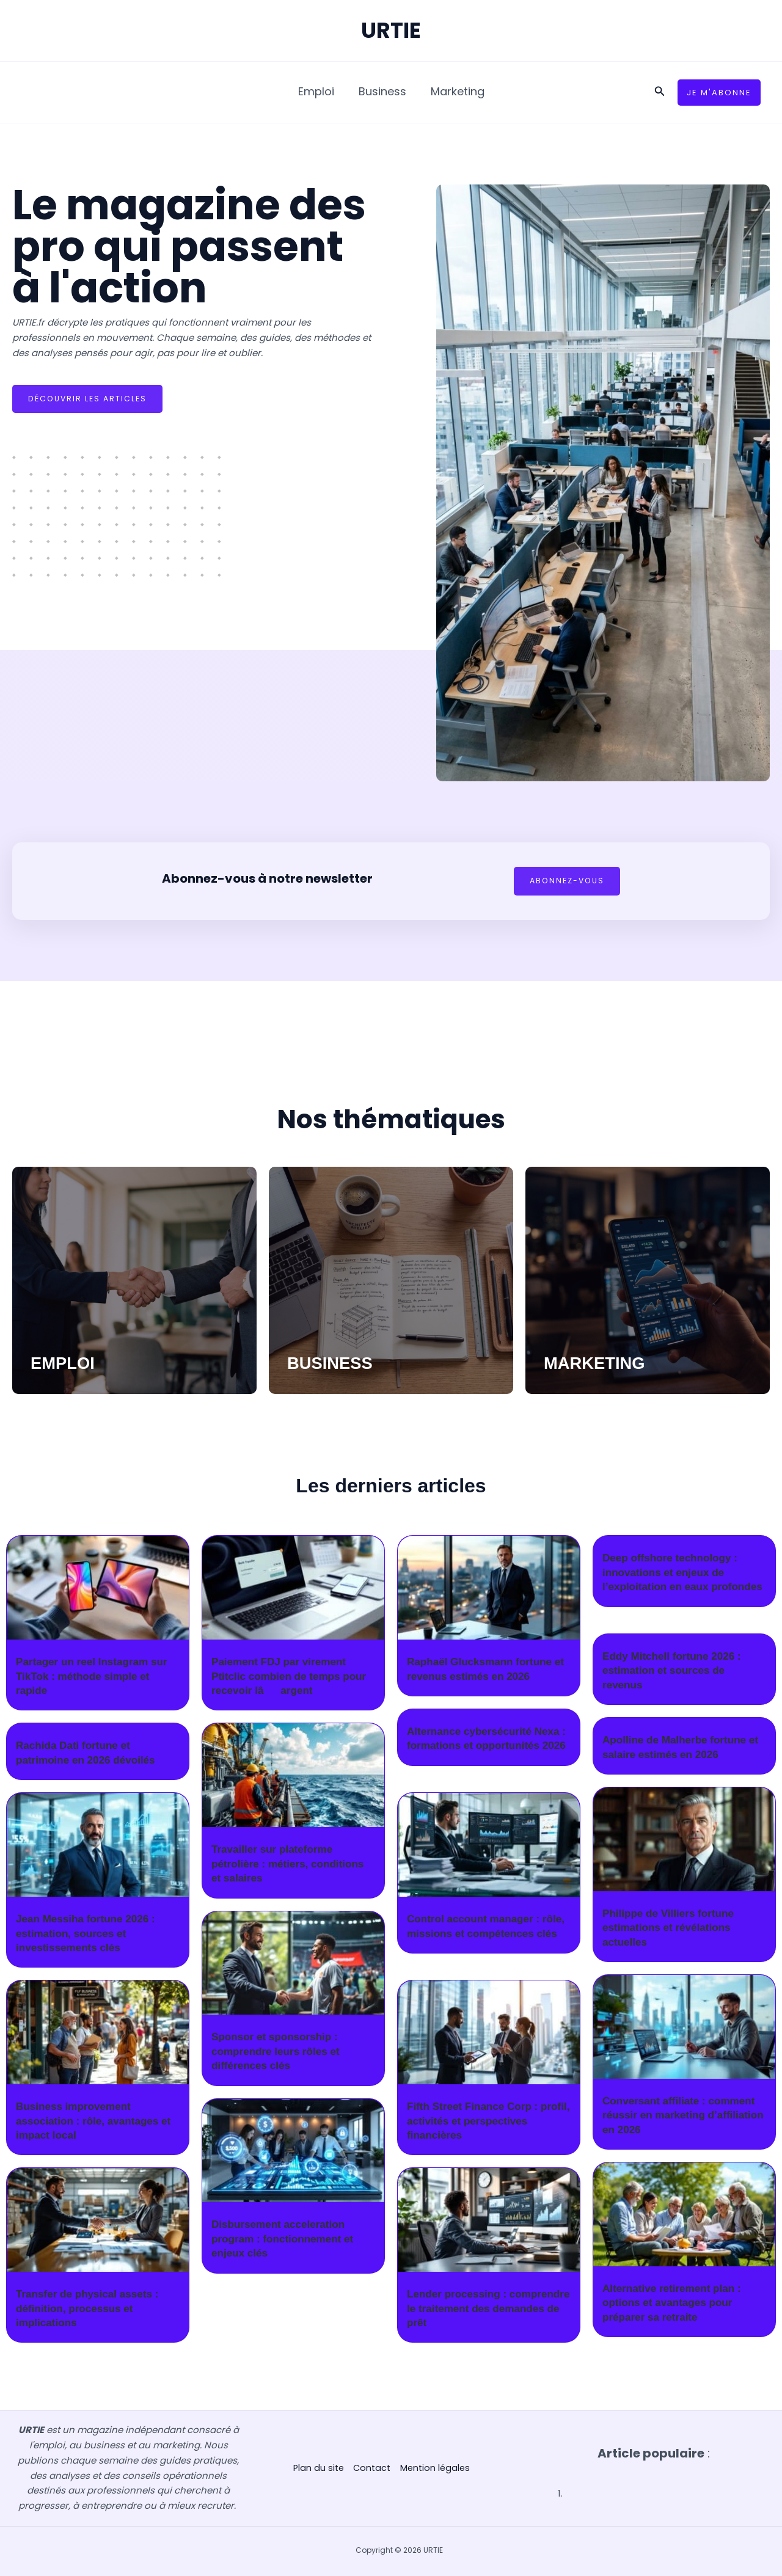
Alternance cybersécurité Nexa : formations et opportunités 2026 (487, 1746)
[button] (659, 92)
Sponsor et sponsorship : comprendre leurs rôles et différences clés (278, 2051)
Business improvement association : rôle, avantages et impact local (97, 2121)
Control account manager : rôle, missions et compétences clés (487, 1933)
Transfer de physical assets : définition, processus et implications (91, 2308)
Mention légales (436, 2468)
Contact (371, 2468)
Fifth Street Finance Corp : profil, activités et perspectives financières (487, 2121)
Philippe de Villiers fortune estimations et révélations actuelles (671, 1928)
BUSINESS (337, 1363)
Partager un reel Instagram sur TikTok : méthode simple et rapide (95, 1676)
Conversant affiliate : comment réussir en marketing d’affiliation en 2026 (682, 2115)
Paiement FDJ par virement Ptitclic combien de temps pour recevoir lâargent (293, 1676)
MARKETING (603, 1363)
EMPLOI (68, 1363)
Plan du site (316, 2468)
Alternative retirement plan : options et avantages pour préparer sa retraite (675, 2303)
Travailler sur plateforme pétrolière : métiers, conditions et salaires (291, 1864)
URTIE (391, 30)
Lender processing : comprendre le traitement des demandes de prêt (484, 2308)
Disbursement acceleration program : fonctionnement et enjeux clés (286, 2239)
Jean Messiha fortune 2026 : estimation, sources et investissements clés (89, 1933)
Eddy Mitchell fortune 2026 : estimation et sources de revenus (675, 1671)
